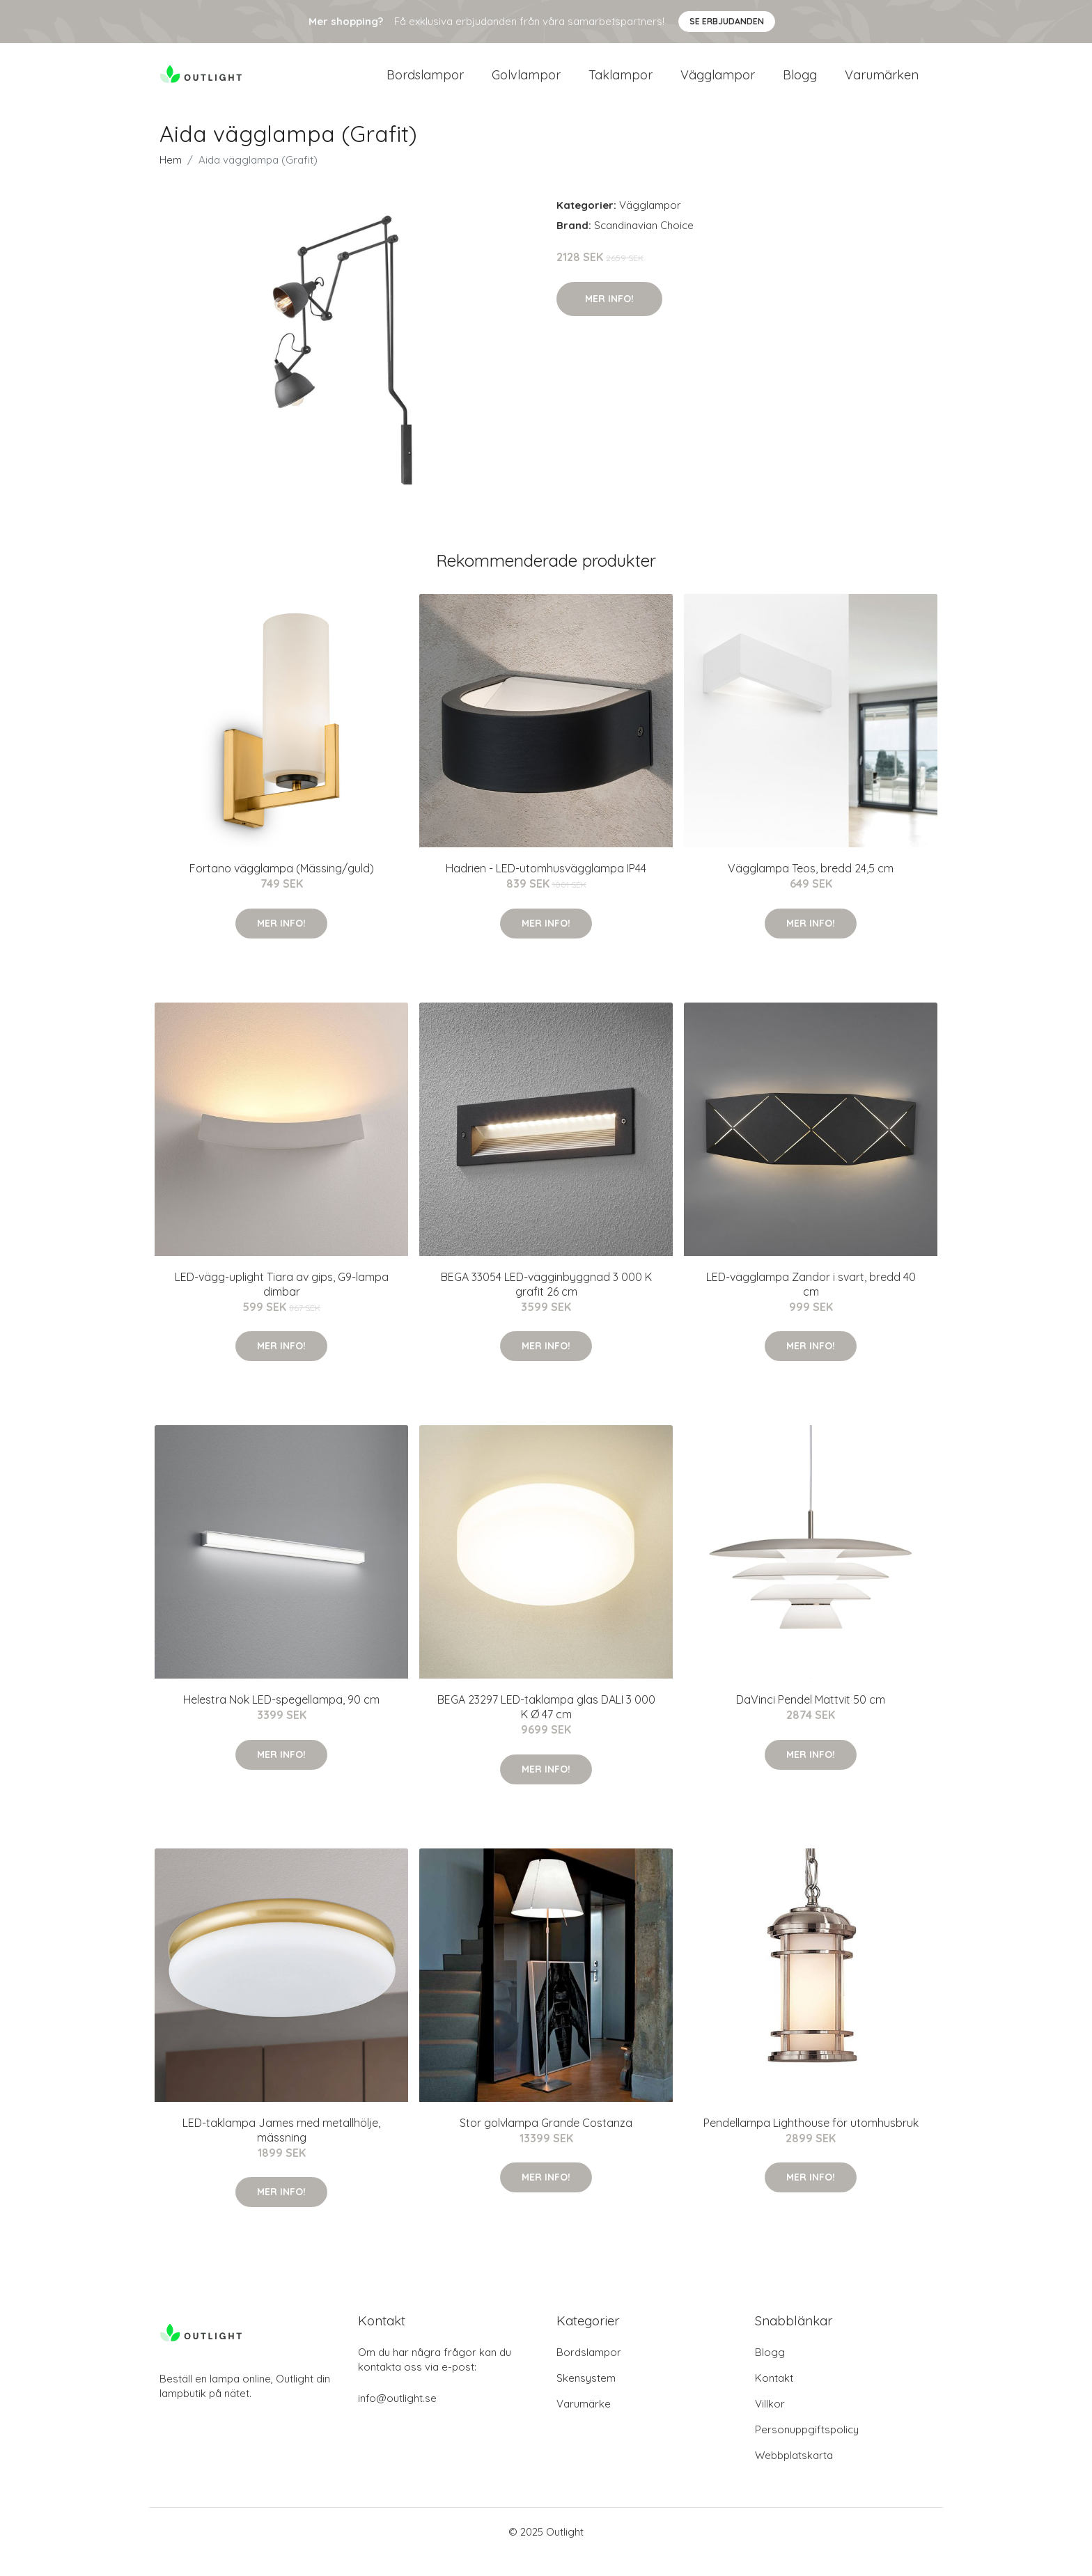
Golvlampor (526, 85)
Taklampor (620, 85)
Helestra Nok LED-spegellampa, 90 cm (281, 1720)
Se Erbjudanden (726, 21)
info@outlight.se (397, 2418)
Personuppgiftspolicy (807, 2449)
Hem (170, 180)
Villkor (770, 2423)
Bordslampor (425, 85)
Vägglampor (717, 85)
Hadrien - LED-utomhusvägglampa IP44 (546, 888)
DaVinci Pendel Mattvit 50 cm (810, 1720)
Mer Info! (609, 318)
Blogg (800, 85)
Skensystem (586, 2398)
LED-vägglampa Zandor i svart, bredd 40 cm (811, 1303)
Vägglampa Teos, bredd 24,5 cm (811, 888)
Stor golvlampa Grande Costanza (546, 2142)
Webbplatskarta (794, 2475)
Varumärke (583, 2423)
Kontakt (774, 2398)
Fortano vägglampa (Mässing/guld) (281, 888)
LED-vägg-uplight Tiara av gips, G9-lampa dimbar (282, 1303)
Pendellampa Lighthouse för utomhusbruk (811, 2142)
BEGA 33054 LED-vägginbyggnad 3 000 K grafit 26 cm (546, 1303)
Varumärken (882, 85)
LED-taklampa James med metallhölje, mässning (281, 2149)
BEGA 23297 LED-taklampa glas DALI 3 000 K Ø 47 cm (546, 1727)
